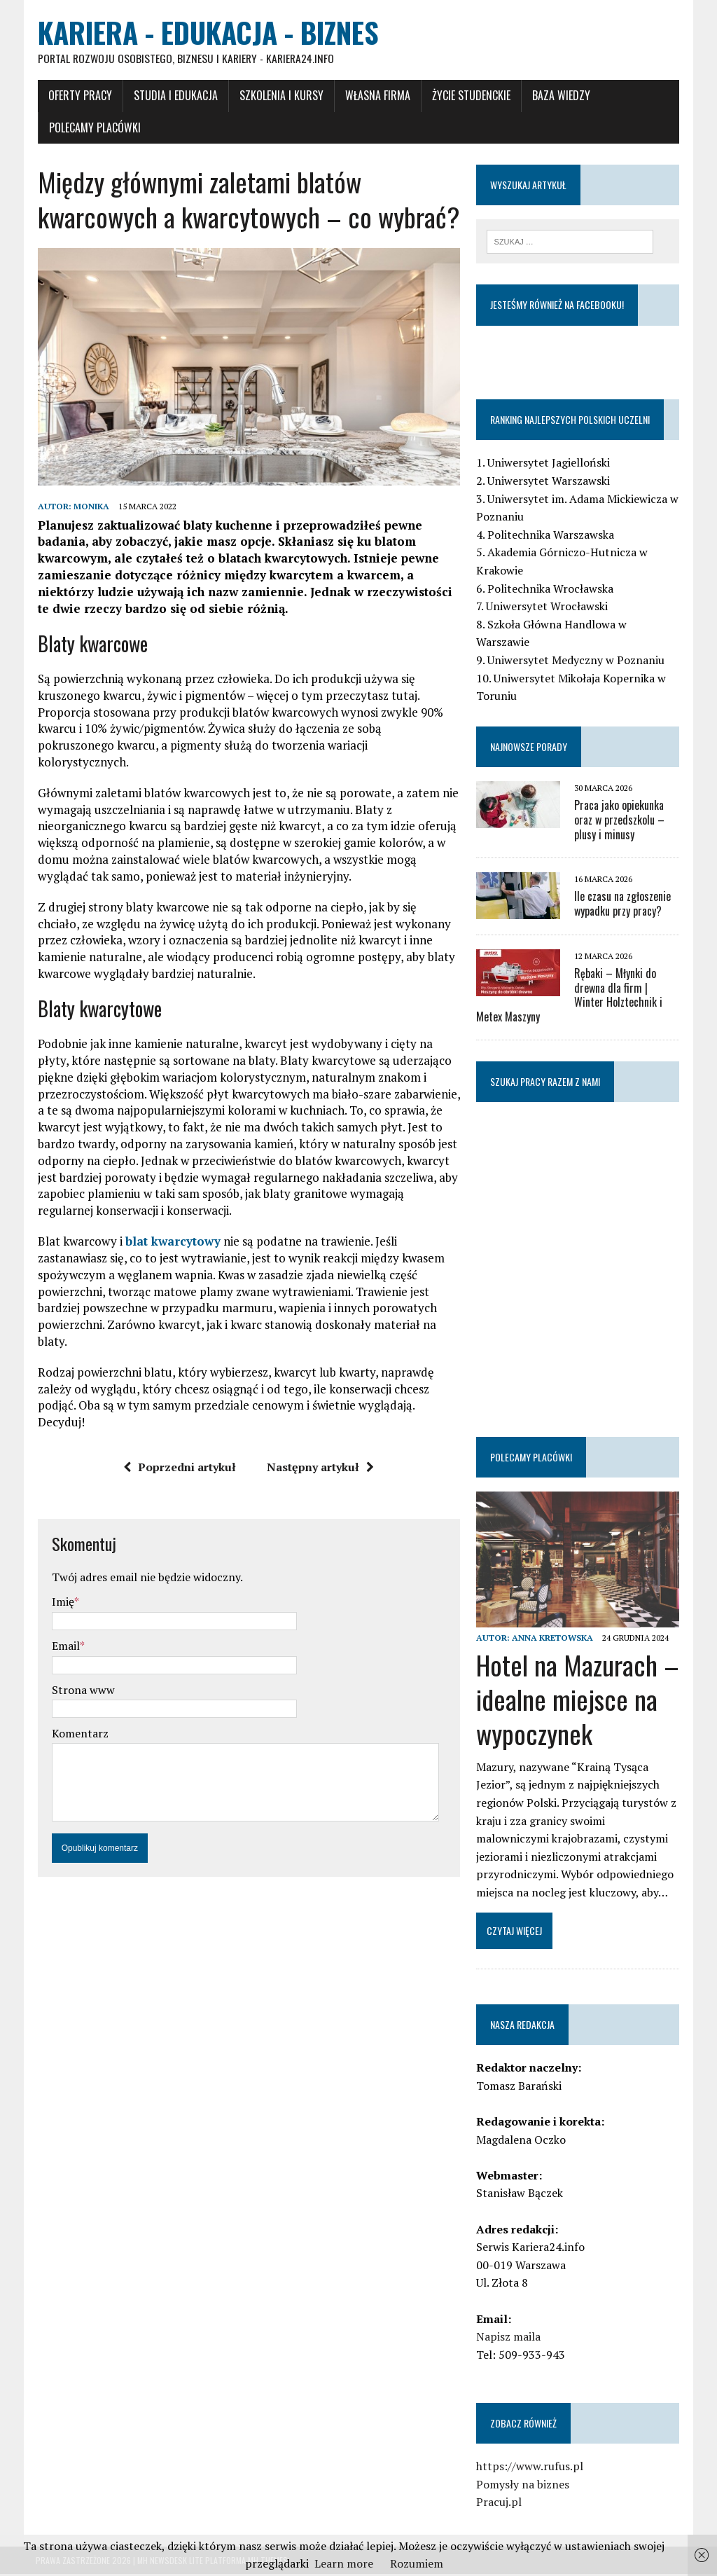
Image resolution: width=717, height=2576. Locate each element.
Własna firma (375, 96)
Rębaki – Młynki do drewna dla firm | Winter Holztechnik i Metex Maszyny (579, 995)
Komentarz (78, 1718)
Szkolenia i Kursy (279, 96)
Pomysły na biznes (523, 2485)
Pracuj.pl (499, 2504)
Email (64, 1631)
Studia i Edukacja (174, 96)
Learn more (343, 2563)
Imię (61, 1587)
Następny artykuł (320, 1452)
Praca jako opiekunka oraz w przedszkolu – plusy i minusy (620, 821)
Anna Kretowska (553, 1639)
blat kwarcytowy (170, 1226)
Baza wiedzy (559, 96)
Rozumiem (416, 2563)
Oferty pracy (78, 96)
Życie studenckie (469, 96)
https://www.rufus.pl (530, 2468)
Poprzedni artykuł (179, 1452)
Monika (89, 509)
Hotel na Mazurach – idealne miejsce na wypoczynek (578, 1700)
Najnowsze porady (529, 747)
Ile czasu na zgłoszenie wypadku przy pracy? (623, 904)
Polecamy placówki (93, 128)
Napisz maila (509, 2338)
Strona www (81, 1675)
